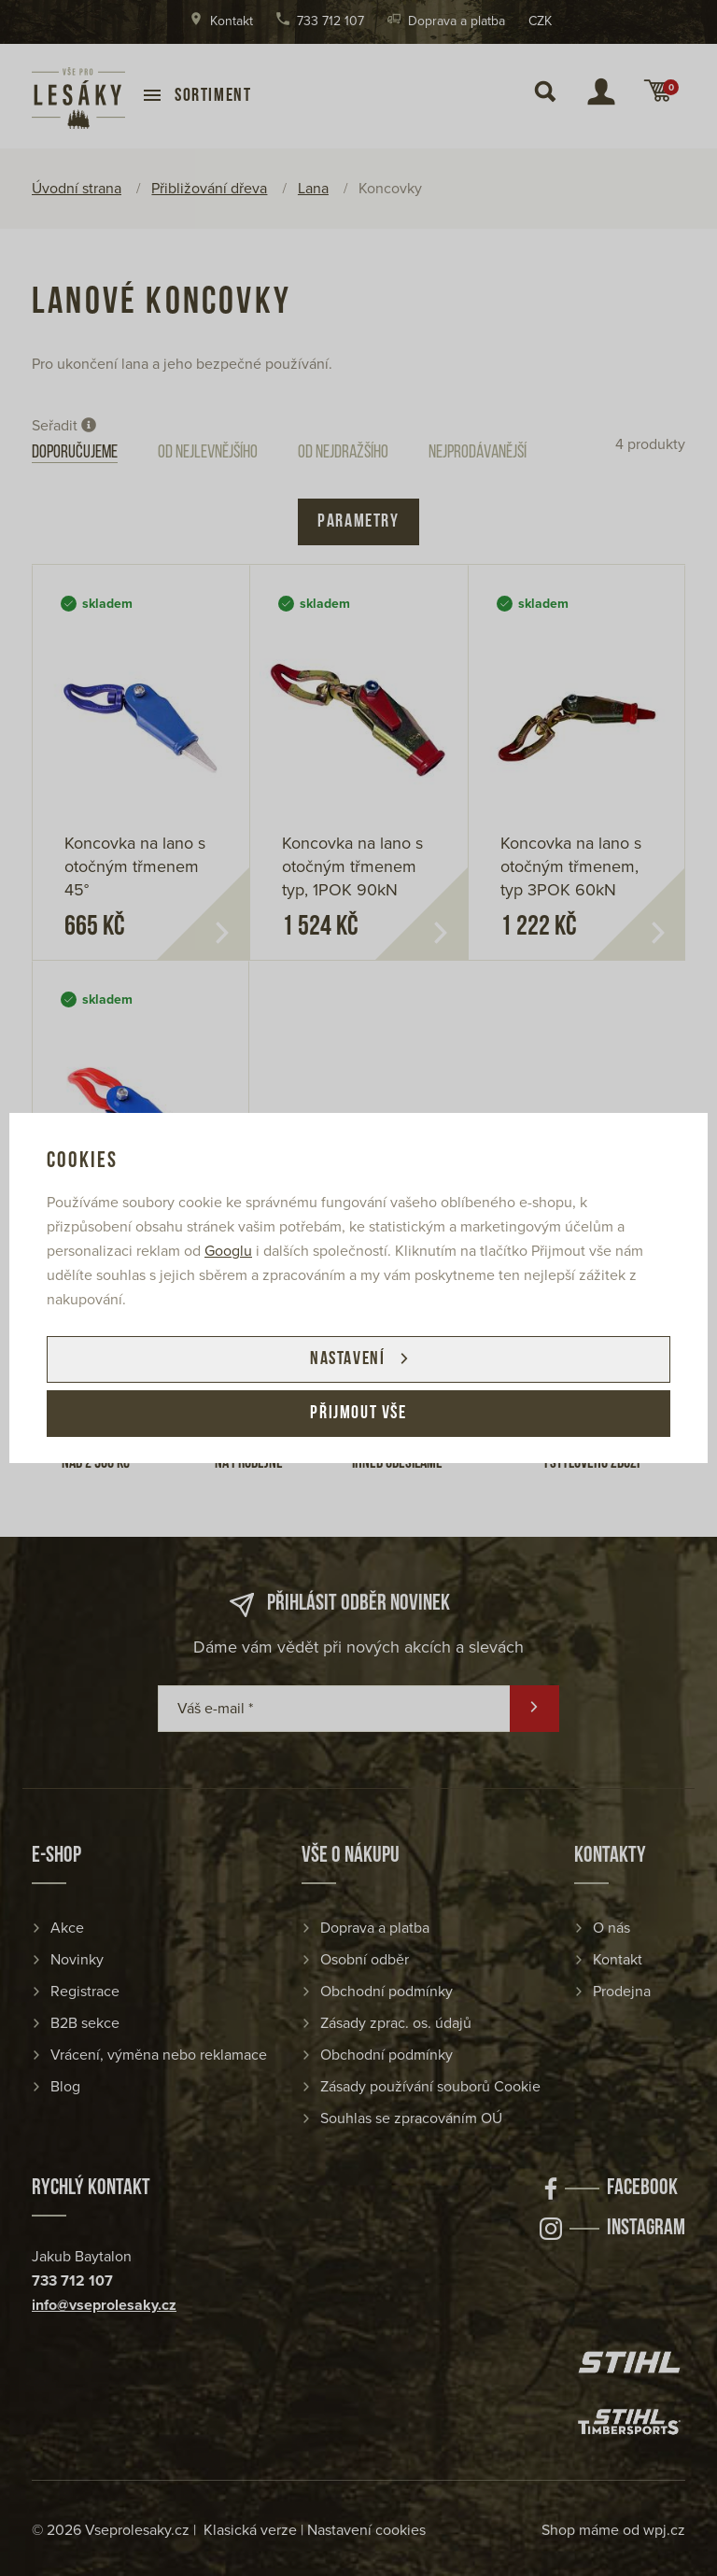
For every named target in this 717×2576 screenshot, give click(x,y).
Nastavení (347, 1359)
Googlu (228, 1251)
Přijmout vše (358, 1413)
